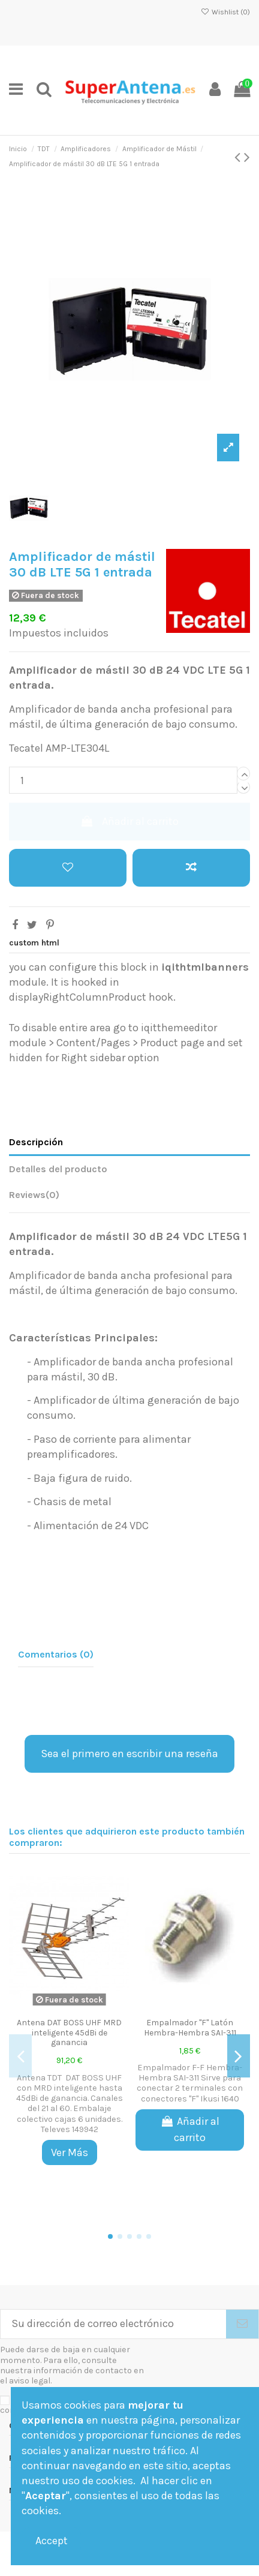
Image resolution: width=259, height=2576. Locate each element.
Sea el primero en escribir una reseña (129, 1753)
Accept (51, 2540)
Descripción (36, 1142)
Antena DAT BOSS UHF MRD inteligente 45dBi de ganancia (69, 2032)
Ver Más (69, 2152)
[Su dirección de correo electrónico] (113, 2324)
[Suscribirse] (242, 2324)
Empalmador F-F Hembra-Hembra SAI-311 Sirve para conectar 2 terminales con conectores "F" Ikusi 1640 (190, 2083)
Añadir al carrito (129, 821)
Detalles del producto (58, 1169)
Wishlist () (225, 12)
